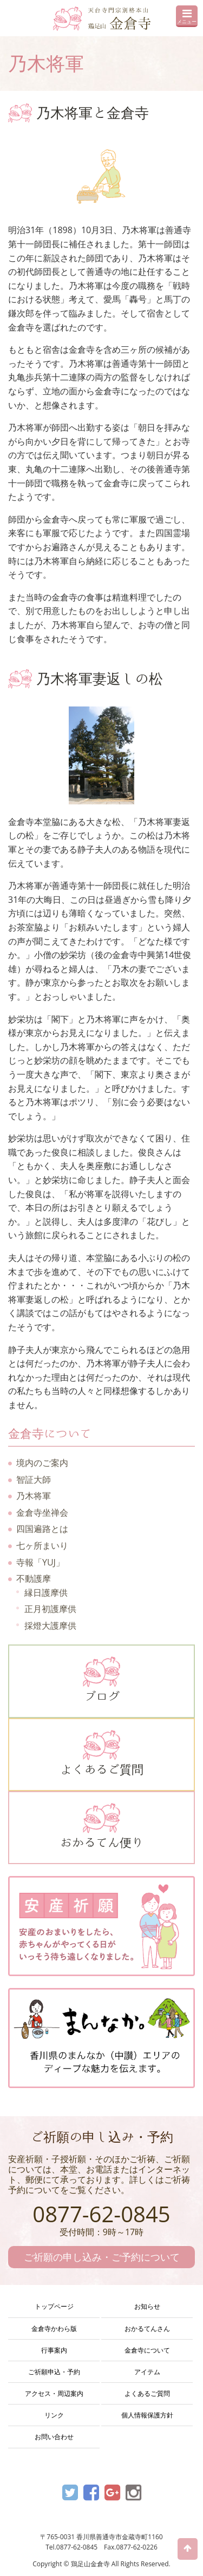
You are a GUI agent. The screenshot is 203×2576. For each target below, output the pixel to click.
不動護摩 (33, 1578)
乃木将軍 (33, 1496)
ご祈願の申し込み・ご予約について (102, 2256)
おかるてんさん (147, 2328)
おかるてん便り (101, 1825)
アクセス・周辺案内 (54, 2393)
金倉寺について (147, 2350)
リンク (54, 2415)
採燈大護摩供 (50, 1626)
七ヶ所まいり (42, 1545)
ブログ (101, 1679)
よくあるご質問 (101, 1752)
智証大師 (33, 1479)
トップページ (54, 2306)
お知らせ (147, 2306)
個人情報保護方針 (147, 2415)
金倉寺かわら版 (54, 2328)
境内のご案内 (42, 1463)
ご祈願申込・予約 (54, 2371)
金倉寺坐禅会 (42, 1512)
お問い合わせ (54, 2436)
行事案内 (54, 2350)
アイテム (147, 2371)
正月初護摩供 (50, 1609)
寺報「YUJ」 (40, 1562)
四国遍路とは (42, 1529)
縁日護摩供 (46, 1593)
